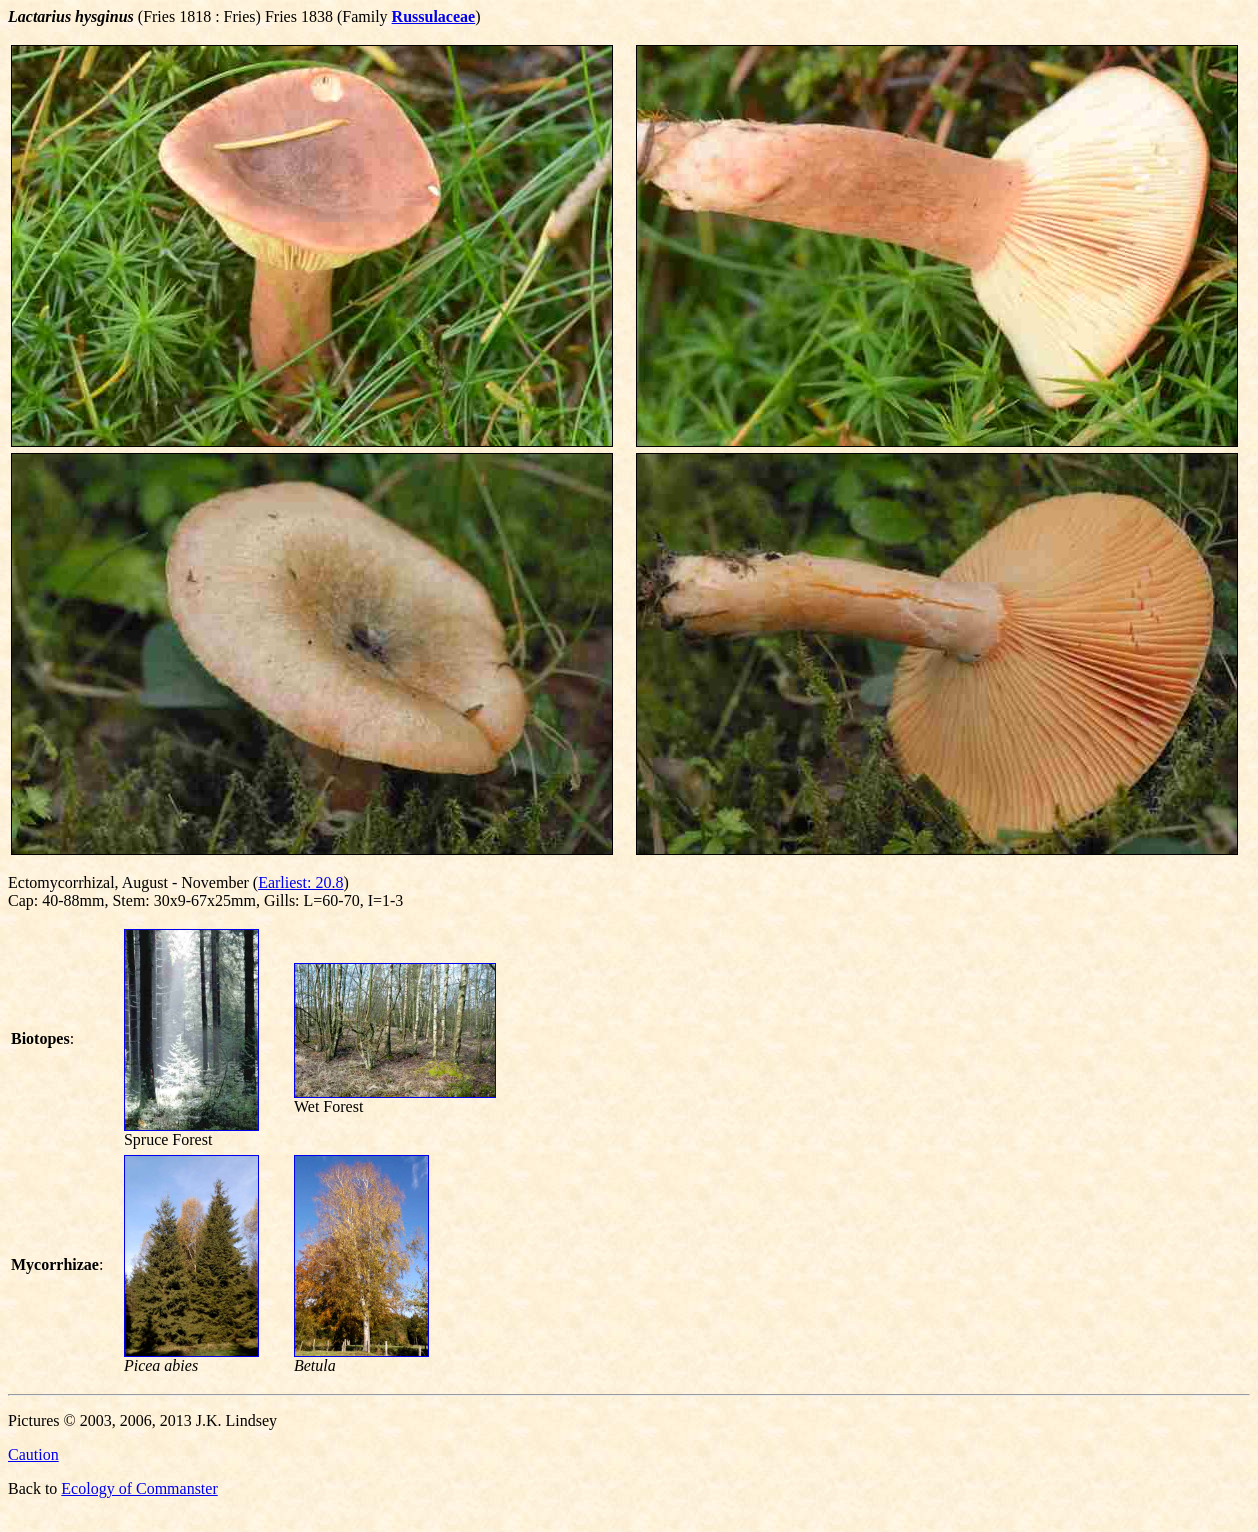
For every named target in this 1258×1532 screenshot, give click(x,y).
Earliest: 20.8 (300, 882)
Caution (33, 1454)
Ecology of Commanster (139, 1488)
